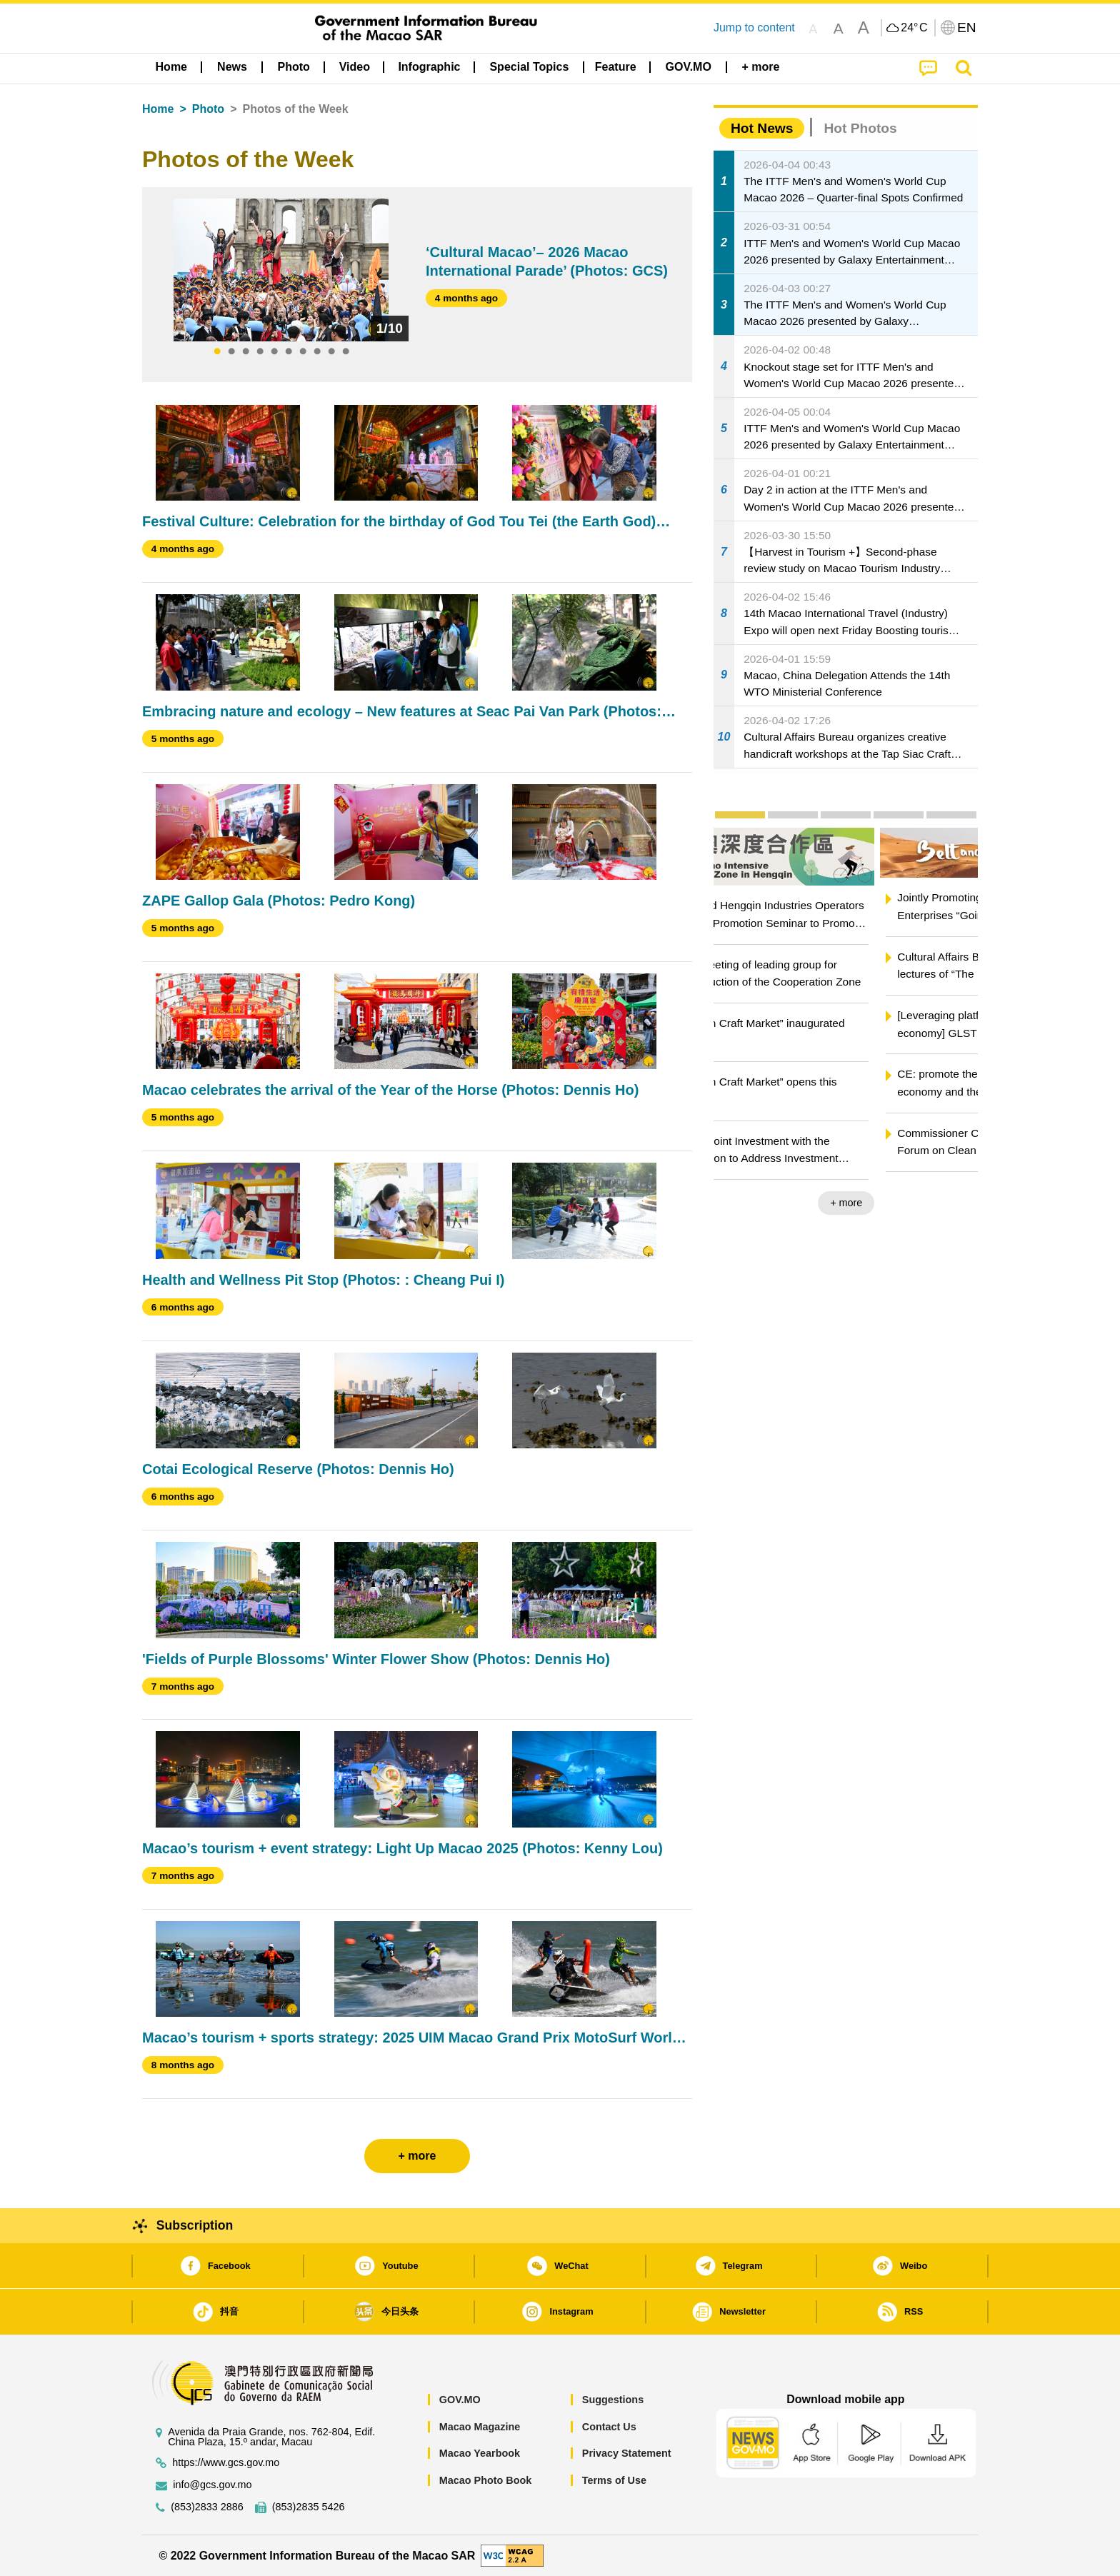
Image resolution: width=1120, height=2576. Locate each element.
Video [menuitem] (354, 67)
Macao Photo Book (485, 2480)
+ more (950, 1202)
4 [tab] (260, 352)
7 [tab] (303, 352)
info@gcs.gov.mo (212, 2485)
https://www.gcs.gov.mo (225, 2462)
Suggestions (613, 2399)
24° (914, 28)
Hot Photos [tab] (860, 128)
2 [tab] (231, 352)
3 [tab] (246, 352)
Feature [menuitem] (615, 67)
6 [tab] (288, 352)
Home (158, 109)
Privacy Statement (626, 2453)
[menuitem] (232, 67)
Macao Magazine (480, 2426)
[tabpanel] (281, 270)
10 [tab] (346, 352)
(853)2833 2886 (207, 2507)
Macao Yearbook (479, 2453)
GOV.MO (460, 2399)
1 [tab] (217, 352)
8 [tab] (317, 352)
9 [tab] (331, 352)
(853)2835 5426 (308, 2507)
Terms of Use (614, 2480)
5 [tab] (274, 352)
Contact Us (609, 2426)
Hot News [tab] (762, 128)
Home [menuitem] (171, 67)
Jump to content (754, 27)
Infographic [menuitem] (429, 67)
